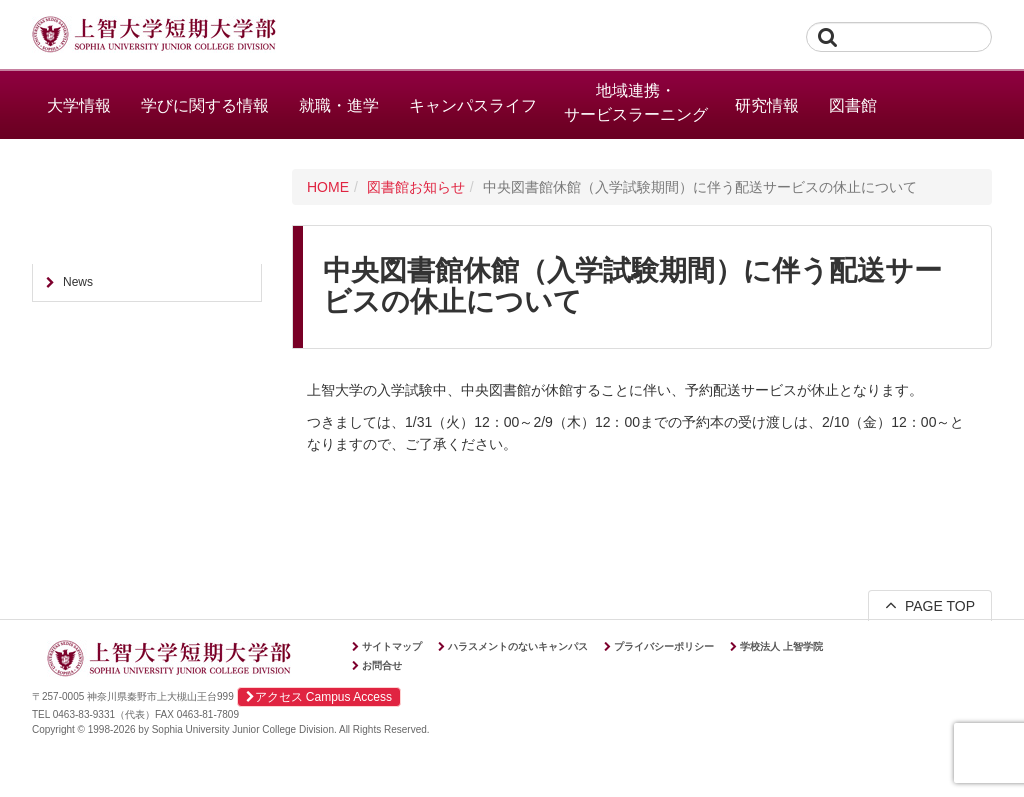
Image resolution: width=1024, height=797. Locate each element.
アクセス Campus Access (319, 697)
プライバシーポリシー (664, 646)
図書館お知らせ (416, 187)
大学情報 (79, 105)
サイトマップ (392, 646)
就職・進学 (339, 105)
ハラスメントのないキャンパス (518, 646)
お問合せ (382, 665)
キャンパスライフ (473, 105)
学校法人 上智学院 (781, 646)
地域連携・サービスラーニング (636, 102)
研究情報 (767, 105)
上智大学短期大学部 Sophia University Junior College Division (154, 36)
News (78, 282)
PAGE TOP (930, 605)
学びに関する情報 (205, 105)
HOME (328, 187)
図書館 (853, 105)
